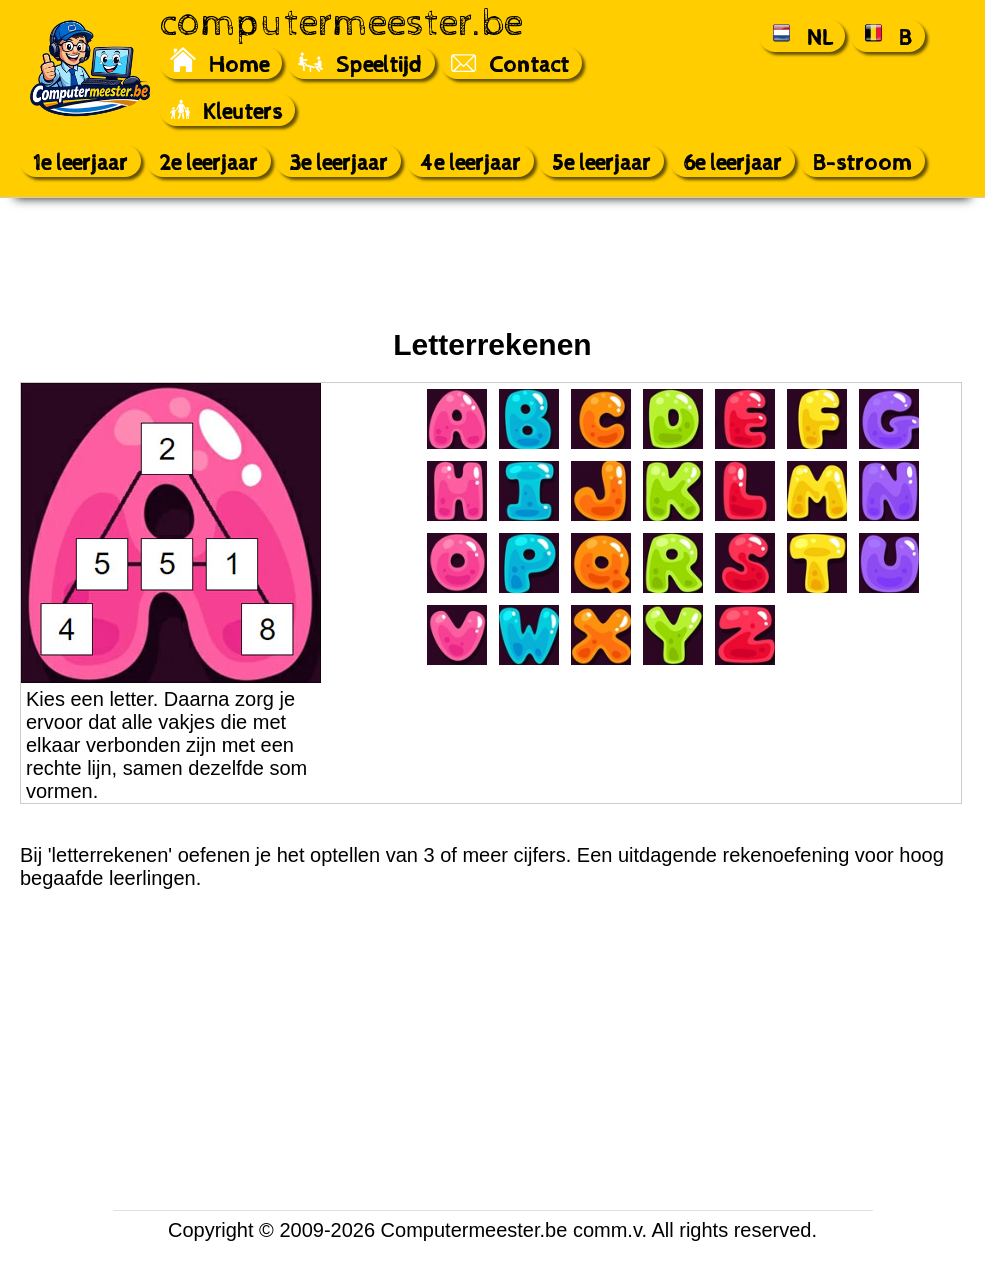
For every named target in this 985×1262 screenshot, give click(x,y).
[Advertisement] (493, 263)
